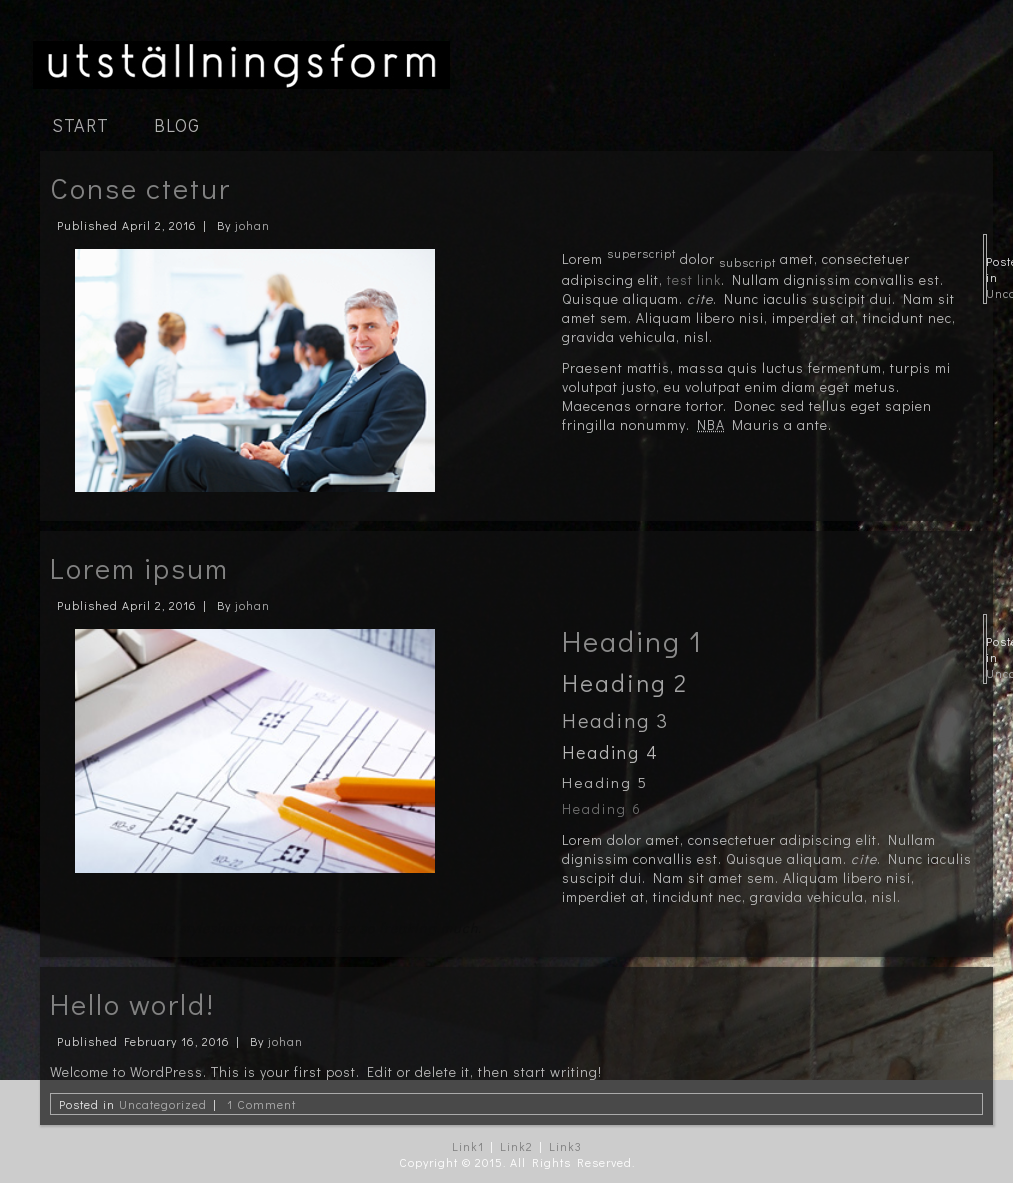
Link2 (516, 1146)
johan (252, 225)
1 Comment (261, 1104)
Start (80, 125)
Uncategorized (163, 1104)
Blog (177, 125)
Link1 (468, 1146)
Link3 (565, 1146)
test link (694, 279)
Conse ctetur (140, 188)
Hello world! (132, 1004)
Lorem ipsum (139, 568)
